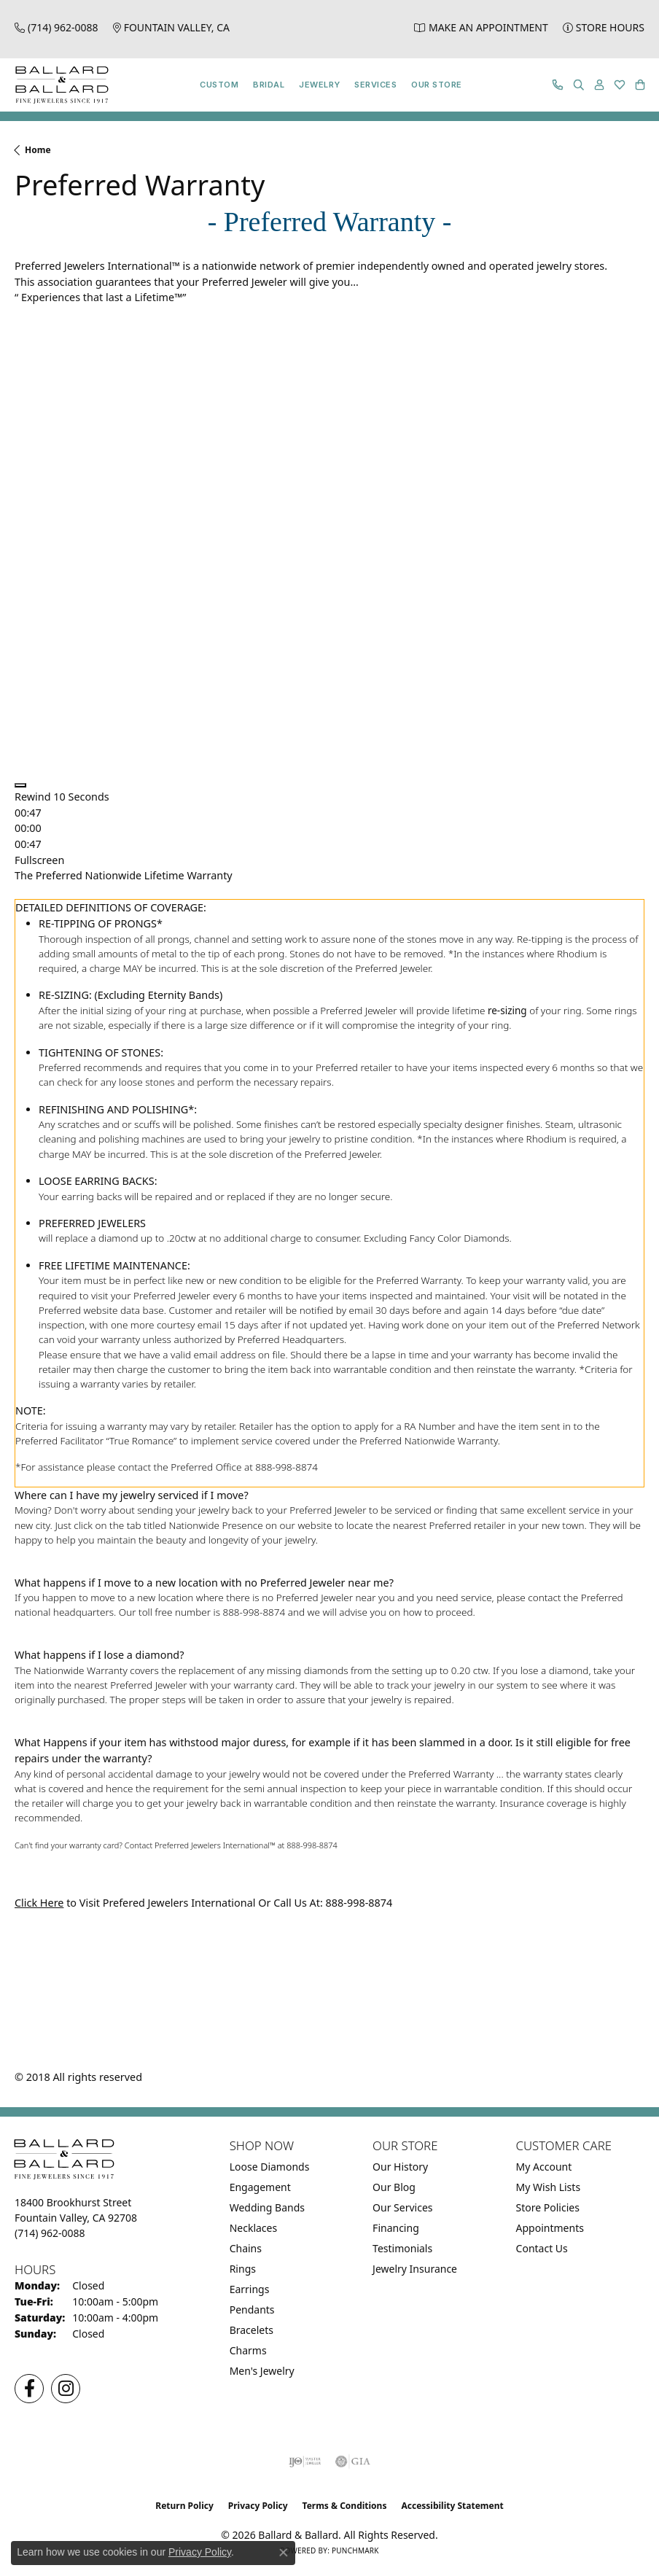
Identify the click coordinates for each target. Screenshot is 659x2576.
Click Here (39, 1903)
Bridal (268, 84)
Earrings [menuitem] (250, 2289)
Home (38, 150)
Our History (400, 2167)
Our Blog (394, 2187)
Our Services (402, 2207)
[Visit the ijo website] (305, 2461)
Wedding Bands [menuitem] (267, 2207)
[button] (579, 85)
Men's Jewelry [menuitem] (262, 2371)
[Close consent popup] (283, 2552)
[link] (56, 27)
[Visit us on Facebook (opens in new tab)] (29, 2388)
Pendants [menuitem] (252, 2309)
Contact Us (542, 2248)
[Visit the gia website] (352, 2461)
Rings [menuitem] (243, 2269)
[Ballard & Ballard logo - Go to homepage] (58, 85)
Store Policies (548, 2207)
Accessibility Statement (452, 2505)
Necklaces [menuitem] (254, 2228)
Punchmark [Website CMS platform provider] (355, 2550)
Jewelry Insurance (415, 2269)
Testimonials (402, 2248)
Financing (396, 2228)
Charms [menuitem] (248, 2350)
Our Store (436, 84)
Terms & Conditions (345, 2505)
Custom (219, 84)
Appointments (550, 2228)
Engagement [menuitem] (260, 2187)
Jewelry (319, 84)
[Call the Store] (50, 2233)
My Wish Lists (548, 2187)
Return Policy (184, 2505)
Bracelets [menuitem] (251, 2330)
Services (375, 84)
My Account (544, 2167)
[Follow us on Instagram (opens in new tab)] (65, 2388)
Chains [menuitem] (246, 2248)
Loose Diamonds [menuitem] (270, 2167)
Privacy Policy (258, 2505)
